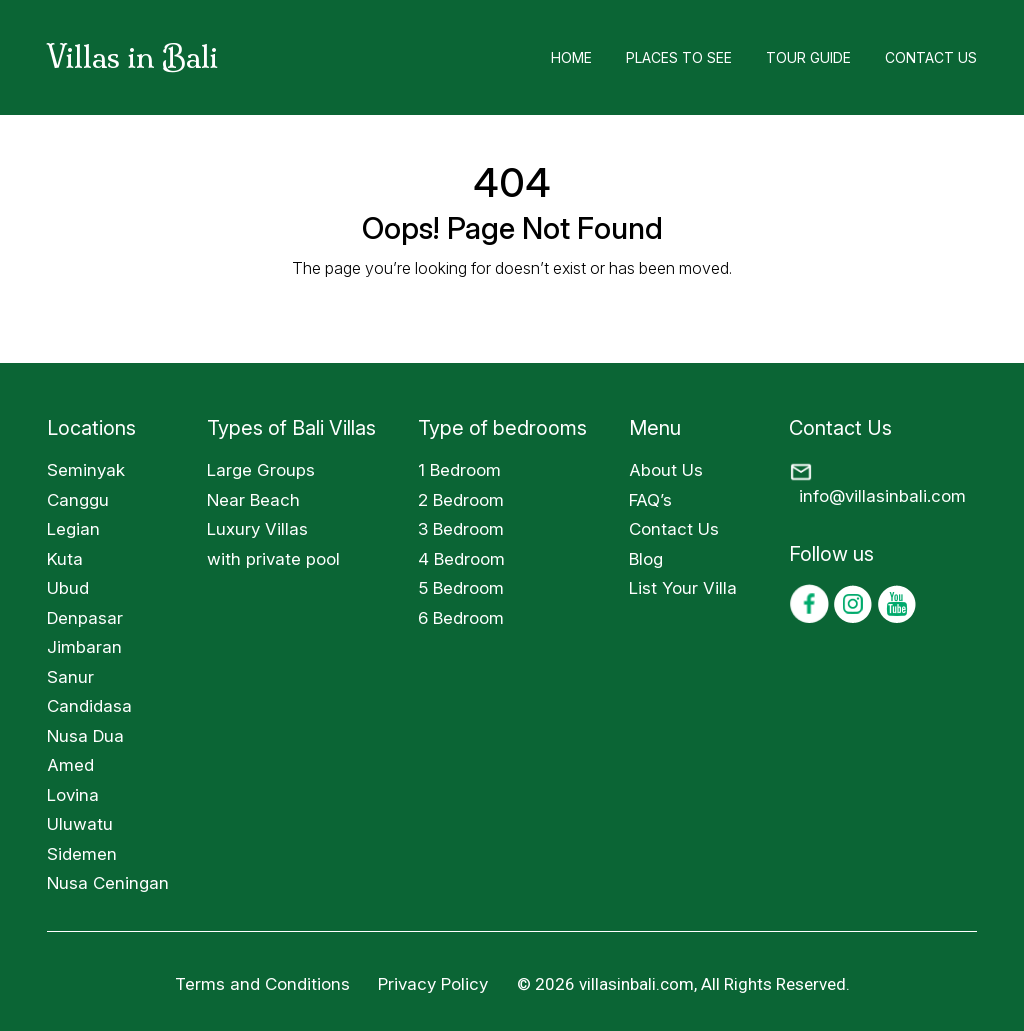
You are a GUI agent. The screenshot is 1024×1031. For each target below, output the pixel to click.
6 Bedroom (461, 618)
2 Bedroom (461, 500)
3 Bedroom (461, 529)
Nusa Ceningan (108, 883)
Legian (73, 529)
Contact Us (931, 57)
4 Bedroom (461, 559)
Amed (70, 765)
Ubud (68, 588)
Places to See (679, 57)
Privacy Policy (435, 984)
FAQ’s (650, 500)
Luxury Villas (257, 529)
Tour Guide (808, 57)
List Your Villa (683, 588)
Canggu (78, 500)
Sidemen (82, 854)
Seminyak (86, 470)
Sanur (70, 677)
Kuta (65, 559)
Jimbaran (84, 647)
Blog (646, 559)
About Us (666, 470)
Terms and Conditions (262, 984)
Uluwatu (80, 824)
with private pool (273, 559)
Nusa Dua (85, 736)
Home (571, 57)
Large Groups (261, 470)
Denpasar (85, 618)
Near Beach (253, 500)
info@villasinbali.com (882, 496)
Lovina (73, 795)
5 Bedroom (461, 588)
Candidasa (89, 706)
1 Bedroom (459, 470)
